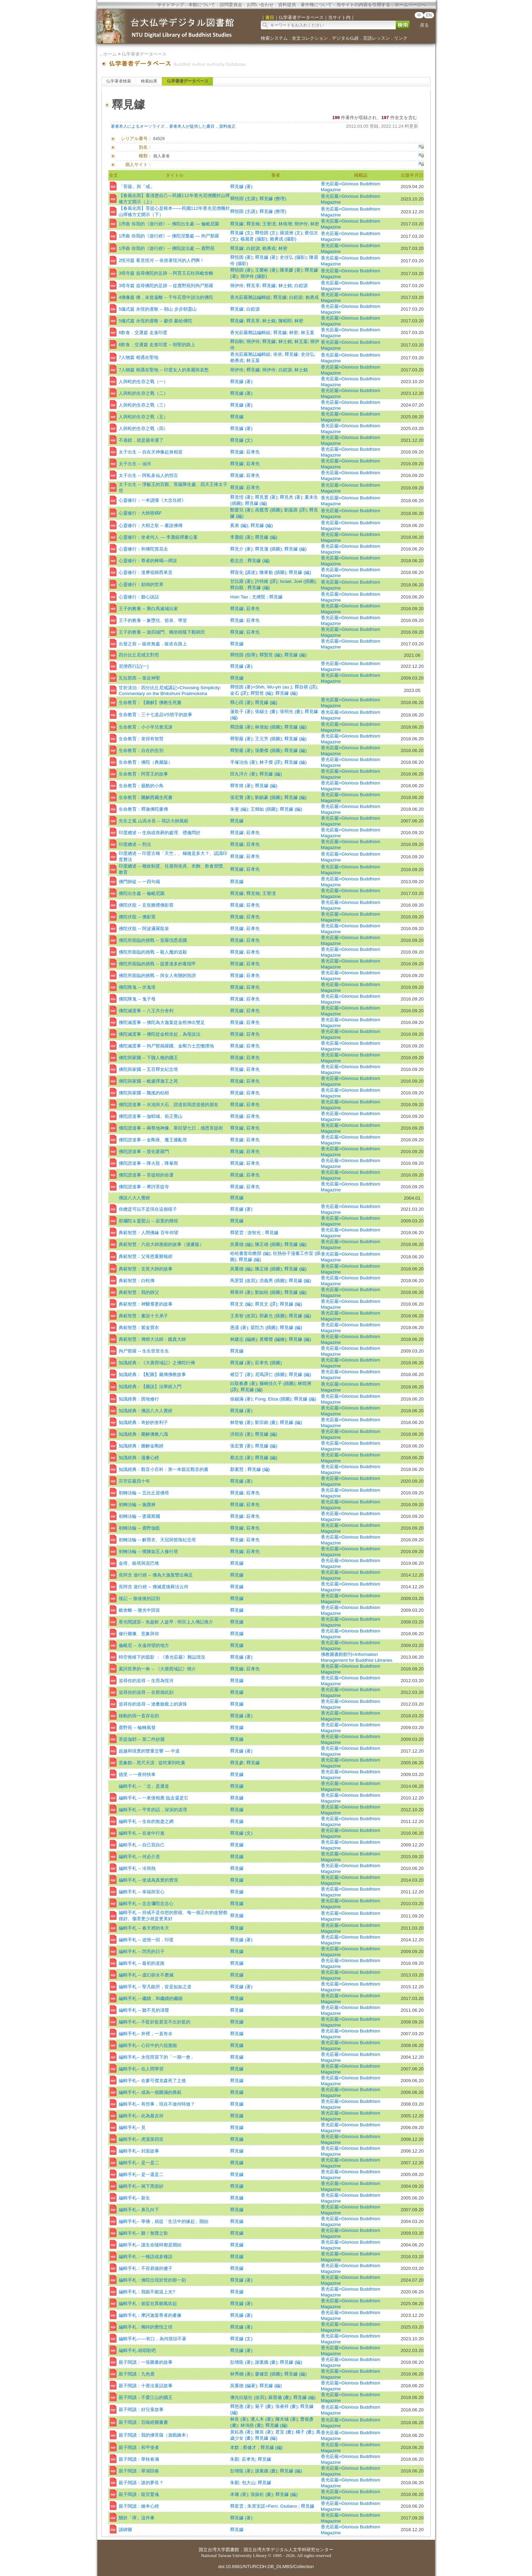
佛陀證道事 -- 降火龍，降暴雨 (148, 1163)
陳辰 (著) (264, 2431)
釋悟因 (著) (241, 257)
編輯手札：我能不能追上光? (147, 2291)
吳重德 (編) (241, 1244)
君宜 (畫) (284, 2431)
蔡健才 (250, 2447)
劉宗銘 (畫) (266, 1422)
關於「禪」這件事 (137, 2517)
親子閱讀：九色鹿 (137, 2374)
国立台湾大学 (212, 2549)
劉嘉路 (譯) (295, 510)
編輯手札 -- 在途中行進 (142, 1833)
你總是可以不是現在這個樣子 (148, 1209)
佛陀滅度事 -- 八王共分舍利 (146, 1010)
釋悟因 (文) (266, 232)
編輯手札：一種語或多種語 (146, 2256)
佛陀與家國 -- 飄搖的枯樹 (144, 1092)
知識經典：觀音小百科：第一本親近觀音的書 (163, 1469)
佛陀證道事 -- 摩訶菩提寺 (144, 1186)
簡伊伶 (301, 223)
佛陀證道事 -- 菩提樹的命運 (146, 1175)
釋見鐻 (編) (256, 503)
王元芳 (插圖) (268, 738)
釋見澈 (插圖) (268, 549)
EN (429, 15)
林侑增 (285, 223)
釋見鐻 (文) (241, 232)
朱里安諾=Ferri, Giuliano (272, 2506)
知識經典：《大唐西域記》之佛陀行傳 (157, 1362)
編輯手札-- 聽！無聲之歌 (143, 2233)
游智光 (254, 1232)
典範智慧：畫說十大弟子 (143, 1315)
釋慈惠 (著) (241, 2406)
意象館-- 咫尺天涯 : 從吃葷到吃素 (152, 1762)
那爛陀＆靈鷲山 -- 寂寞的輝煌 (148, 1220)
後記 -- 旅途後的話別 (139, 1598)
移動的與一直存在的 (139, 1715)
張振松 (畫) (261, 2494)
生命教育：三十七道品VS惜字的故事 (155, 714)
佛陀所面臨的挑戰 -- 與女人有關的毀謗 (157, 975)
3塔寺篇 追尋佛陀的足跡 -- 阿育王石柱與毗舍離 (166, 273)
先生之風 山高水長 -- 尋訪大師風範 (153, 820)
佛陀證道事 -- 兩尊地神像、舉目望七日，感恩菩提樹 (171, 1128)
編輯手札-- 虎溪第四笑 (141, 2139)
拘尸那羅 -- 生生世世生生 (144, 1351)
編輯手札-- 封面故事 (139, 2151)
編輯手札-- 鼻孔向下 (139, 2209)
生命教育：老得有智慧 (141, 738)
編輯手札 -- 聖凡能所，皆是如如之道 (155, 1986)
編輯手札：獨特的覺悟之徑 (146, 2327)
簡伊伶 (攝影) (253, 276)
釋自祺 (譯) (306, 687)
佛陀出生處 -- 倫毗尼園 (142, 893)
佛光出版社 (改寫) (248, 2397)
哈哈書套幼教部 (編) (250, 1253)
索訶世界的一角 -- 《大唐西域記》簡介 (157, 1668)
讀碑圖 (125, 2529)
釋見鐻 (237, 223)
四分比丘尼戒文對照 (139, 654)
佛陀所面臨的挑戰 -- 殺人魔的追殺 (153, 952)
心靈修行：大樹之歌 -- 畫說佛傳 (151, 525)
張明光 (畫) (291, 711)
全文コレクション (310, 38)
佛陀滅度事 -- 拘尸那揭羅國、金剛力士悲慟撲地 (166, 1045)
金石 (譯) (239, 693)
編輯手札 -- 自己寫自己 (142, 1844)
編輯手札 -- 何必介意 (139, 1856)
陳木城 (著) (286, 2419)
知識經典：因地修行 (139, 1399)
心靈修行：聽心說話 (139, 596)
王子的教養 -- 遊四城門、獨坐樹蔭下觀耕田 (162, 632)
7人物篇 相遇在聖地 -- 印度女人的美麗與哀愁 (164, 369)
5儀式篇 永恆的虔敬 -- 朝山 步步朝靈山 (158, 309)
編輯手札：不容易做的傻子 (146, 2268)
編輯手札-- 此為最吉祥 (141, 2115)
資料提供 (287, 4)
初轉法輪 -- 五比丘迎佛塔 (144, 1492)
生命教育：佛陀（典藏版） (146, 762)
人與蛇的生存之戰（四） (143, 428)
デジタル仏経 (345, 38)
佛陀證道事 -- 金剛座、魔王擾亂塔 (153, 1139)
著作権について (316, 4)
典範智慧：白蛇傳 (137, 1280)
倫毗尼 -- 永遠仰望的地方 (144, 1645)
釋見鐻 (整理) (272, 198)
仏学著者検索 (118, 81)
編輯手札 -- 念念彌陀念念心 (146, 1903)
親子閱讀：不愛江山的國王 (146, 2397)
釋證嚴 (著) (241, 727)
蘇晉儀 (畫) (279, 2397)
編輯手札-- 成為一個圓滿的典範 (150, 2092)
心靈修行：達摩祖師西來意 (146, 572)
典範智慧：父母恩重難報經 (146, 1256)
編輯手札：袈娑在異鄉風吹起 (148, 2303)
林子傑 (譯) (270, 762)
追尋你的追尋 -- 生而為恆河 (146, 1680)
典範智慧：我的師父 (139, 1292)
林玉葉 (307, 332)
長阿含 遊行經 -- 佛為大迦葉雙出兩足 (156, 1575)
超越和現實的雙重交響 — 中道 (149, 1751)
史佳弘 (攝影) (293, 257)
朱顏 (234, 2459)
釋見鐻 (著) (241, 186)
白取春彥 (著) (243, 1383)
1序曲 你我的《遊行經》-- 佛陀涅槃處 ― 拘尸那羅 (169, 235)
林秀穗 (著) (241, 2374)
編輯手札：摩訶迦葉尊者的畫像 (150, 2315)
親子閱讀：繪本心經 (139, 2506)
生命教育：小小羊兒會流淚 (146, 727)
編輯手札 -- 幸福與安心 (142, 1891)
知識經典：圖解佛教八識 (143, 1434)
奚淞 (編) (239, 525)
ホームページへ (410, 4)
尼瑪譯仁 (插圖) (270, 1374)
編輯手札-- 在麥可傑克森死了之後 (152, 2080)
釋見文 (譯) (266, 1304)
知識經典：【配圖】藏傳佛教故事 (152, 1374)
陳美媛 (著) (291, 270)
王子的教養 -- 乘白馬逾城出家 (148, 608)
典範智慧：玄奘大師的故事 (146, 1268)
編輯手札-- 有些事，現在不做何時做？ (157, 2104)
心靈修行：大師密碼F (140, 513)
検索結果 (149, 81)
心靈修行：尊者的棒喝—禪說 (148, 560)
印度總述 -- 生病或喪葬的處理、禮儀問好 (159, 832)
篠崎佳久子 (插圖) (277, 1383)
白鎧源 (253, 248)
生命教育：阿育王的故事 (143, 774)
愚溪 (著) (239, 1327)
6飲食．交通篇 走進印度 (143, 332)
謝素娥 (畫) (266, 2362)
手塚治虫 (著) (243, 762)
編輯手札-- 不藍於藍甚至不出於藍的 (154, 2021)
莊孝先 (253, 452)
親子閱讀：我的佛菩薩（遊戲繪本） (154, 2435)
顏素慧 (237, 1469)
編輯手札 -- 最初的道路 (142, 1963)
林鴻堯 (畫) (251, 2425)
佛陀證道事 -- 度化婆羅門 (144, 1151)
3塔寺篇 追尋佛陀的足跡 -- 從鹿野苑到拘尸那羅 (166, 285)
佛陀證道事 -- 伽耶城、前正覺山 (151, 1116)
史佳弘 (307, 354)
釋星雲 (237, 1232)
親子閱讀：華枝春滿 (139, 2459)
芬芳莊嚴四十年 (134, 1481)
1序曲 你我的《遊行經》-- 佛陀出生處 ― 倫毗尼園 (169, 223)
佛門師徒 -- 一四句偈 (139, 881)
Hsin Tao (239, 596)
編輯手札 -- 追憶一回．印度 (146, 1939)
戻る (424, 25)
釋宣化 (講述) (243, 572)
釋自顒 (237, 587)
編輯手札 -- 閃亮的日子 (142, 1951)
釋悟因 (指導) (243, 654)
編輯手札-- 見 (132, 2127)
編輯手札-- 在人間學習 (141, 2068)
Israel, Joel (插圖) (297, 581)
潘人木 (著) (261, 2419)
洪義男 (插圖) (272, 1280)
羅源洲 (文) (291, 232)
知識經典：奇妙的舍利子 (143, 1422)
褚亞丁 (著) (241, 1374)
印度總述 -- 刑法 (135, 844)
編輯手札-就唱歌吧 (137, 2350)
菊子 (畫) (264, 2406)
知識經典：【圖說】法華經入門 (150, 1386)
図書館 (232, 2549)
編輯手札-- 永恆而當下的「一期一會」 (157, 2057)
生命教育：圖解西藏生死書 (146, 797)
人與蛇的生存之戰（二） (143, 393)
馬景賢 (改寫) (243, 1280)
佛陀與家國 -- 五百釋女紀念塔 (148, 1069)
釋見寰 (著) (266, 497)
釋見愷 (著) (241, 497)
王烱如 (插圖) (263, 809)
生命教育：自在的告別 (141, 750)
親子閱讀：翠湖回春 (139, 2470)
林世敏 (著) (241, 1422)
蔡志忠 (237, 560)
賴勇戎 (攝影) (283, 239)
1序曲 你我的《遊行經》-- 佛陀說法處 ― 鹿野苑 (167, 248)
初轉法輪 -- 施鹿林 (137, 1504)
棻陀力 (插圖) (263, 1327)
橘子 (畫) (305, 2431)
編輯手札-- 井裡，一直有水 (146, 2033)
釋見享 (253, 285)
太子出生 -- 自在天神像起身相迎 (151, 452)
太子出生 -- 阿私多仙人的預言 (148, 475)
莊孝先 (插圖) (268, 1362)
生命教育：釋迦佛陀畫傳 (143, 809)
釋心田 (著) (241, 702)
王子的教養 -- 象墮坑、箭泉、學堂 (153, 620)
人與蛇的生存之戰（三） (143, 405)
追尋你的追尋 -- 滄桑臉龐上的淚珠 (153, 1704)
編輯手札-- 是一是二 (139, 2162)
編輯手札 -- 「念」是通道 (144, 1786)
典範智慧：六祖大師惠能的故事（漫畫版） (161, 1244)
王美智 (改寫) (243, 1315)
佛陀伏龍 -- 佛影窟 (137, 916)
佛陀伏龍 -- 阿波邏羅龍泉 (144, 928)
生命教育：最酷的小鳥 (141, 785)
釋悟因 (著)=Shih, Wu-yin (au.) (261, 687)
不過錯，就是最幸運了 (141, 440)
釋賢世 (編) (270, 654)
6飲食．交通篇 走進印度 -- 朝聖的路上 (157, 344)
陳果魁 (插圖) (272, 572)
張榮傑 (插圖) (268, 750)
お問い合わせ (260, 4)
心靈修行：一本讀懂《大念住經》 (152, 500)
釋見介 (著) (241, 549)
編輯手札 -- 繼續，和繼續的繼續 (151, 1998)
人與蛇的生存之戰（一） (143, 381)
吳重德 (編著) (243, 2385)
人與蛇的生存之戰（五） (143, 416)
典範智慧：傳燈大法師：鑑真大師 (152, 1339)
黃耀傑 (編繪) (272, 1339)
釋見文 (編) (241, 1304)
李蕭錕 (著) (241, 537)
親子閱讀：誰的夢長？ (141, 2482)
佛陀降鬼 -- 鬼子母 (137, 999)
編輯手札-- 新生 (134, 2198)
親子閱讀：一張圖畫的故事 (146, 2362)
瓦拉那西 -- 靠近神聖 (139, 678)
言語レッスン (376, 38)
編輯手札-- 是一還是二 (141, 2174)
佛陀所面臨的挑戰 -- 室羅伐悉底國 (153, 940)
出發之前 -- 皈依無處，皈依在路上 (153, 643)
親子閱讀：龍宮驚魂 (139, 2494)
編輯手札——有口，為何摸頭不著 (152, 2338)
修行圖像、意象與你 (139, 1633)
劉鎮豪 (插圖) (268, 797)
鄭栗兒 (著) (241, 510)
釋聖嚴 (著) (241, 738)
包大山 (248, 2482)
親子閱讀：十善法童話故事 (146, 2385)
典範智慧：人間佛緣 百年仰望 (148, 1232)
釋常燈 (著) (241, 785)
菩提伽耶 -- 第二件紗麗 (142, 1739)
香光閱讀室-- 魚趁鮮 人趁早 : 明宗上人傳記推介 (166, 1621)
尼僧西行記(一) (134, 666)
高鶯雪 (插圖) (268, 510)
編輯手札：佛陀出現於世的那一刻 (152, 2280)
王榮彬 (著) (266, 270)
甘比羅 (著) (241, 581)
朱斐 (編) (239, 809)
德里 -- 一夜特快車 (137, 1774)
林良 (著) (239, 2419)
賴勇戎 (269, 248)
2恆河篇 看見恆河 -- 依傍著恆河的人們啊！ (161, 260)
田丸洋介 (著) (243, 774)
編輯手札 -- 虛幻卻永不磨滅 (146, 1975)
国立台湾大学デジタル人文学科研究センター (288, 2549)
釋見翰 (253, 223)
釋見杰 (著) (291, 497)
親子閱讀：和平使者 (139, 2447)
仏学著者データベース (144, 54)
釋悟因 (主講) (243, 198)
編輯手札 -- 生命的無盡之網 (146, 1821)
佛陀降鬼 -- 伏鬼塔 (137, 987)
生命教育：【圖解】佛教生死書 (150, 702)
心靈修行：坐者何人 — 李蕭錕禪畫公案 (158, 537)
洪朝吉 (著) (241, 1434)
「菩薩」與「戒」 (137, 186)
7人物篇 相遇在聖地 (138, 357)
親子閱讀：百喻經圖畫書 (143, 2422)
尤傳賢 (259, 596)
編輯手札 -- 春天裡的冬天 (144, 1928)
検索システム (274, 38)
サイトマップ (170, 4)
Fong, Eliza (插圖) (273, 1399)
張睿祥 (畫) (286, 2406)
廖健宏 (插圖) (268, 2374)
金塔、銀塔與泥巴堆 (139, 1563)
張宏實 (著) (241, 797)
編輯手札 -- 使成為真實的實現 (148, 1880)
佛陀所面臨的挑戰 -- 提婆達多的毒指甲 (157, 963)
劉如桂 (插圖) (268, 1292)
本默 (235, 2447)
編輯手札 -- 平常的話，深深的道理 (153, 1809)
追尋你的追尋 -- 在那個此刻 (146, 1692)
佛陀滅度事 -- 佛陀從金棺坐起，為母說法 (159, 1034)
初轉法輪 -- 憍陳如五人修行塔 (148, 1551)
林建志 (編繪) (243, 1339)
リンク (400, 38)
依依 (277, 354)
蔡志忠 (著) (241, 1457)
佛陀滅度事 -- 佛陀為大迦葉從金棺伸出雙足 (162, 1022)
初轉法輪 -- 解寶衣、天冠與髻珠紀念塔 (157, 1539)
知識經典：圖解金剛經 (141, 1445)
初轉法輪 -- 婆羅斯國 (139, 1516)
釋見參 (237, 1762)
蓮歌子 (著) (241, 711)
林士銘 (285, 285)
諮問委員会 (231, 4)
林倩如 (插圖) (268, 727)
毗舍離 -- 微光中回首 (139, 1610)
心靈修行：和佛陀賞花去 (143, 549)
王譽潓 (269, 223)
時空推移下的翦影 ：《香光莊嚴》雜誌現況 (162, 1657)
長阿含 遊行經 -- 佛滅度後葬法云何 (153, 1586)
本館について (201, 4)
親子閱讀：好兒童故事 (141, 2409)
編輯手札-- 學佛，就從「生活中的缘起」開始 (163, 2221)
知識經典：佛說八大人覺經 (146, 1410)
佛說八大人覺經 (134, 1197)
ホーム (110, 54)
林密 (314, 223)
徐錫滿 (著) (241, 1399)
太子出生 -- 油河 (135, 463)
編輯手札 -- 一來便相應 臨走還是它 (153, 1798)
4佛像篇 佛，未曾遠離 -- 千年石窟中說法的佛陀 (166, 297)
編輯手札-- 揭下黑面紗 (141, 2186)
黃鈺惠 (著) (241, 2431)
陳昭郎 (285, 320)
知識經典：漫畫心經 (139, 1457)
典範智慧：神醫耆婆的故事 (146, 1304)
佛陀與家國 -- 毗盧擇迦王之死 (148, 1081)
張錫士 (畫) (266, 711)
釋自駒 (237, 341)
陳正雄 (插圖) (268, 1244)
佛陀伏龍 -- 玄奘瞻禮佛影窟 (146, 905)
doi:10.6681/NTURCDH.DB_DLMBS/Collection (266, 2566)
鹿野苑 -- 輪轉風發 (137, 1727)
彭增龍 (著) (241, 2362)
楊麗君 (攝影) (253, 239)
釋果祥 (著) (241, 1292)
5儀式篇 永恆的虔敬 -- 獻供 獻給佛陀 (155, 320)
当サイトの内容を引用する (363, 4)
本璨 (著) (239, 2494)
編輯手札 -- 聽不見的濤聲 (144, 2010)
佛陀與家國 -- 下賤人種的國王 (148, 1057)
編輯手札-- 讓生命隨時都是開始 (150, 2244)
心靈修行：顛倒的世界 (141, 584)
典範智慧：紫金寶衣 (139, 1327)
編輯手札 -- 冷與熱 (137, 1868)
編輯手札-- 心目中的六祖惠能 (148, 2045)
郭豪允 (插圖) (272, 1315)
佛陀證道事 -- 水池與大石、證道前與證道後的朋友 (168, 1104)
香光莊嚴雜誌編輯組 (250, 297)
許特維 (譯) (266, 581)
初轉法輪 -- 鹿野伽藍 (139, 1528)
